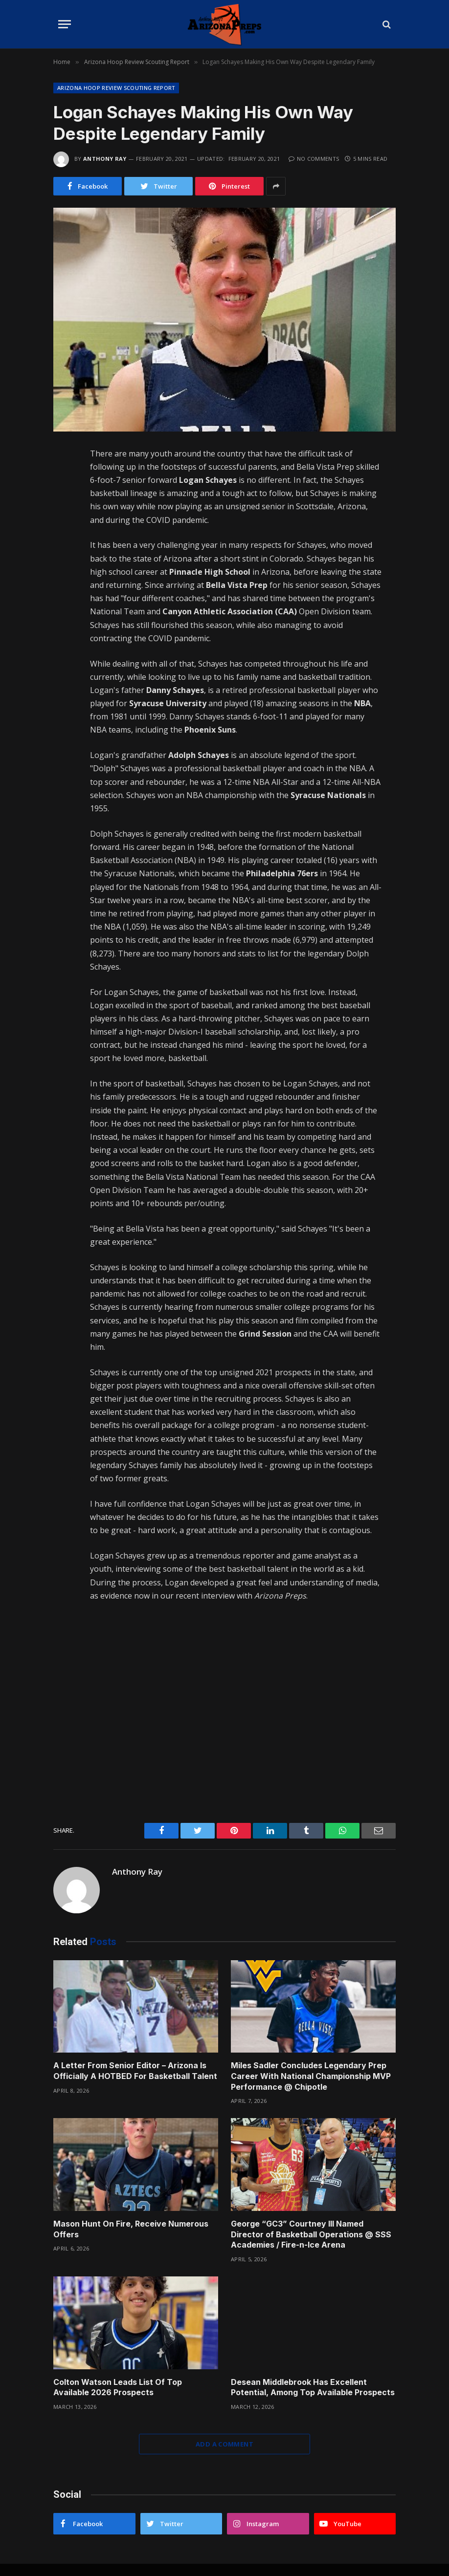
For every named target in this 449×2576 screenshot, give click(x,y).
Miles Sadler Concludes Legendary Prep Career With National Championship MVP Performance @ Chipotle (311, 2076)
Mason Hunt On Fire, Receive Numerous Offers (130, 2229)
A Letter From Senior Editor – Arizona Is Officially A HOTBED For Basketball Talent (135, 2070)
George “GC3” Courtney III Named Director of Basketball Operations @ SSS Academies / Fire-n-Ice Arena (311, 2234)
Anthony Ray (105, 158)
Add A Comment (224, 2444)
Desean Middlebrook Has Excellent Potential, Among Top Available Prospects (313, 2387)
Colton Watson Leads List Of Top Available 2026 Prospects (117, 2387)
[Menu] (64, 24)
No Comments (314, 158)
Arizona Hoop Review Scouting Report (116, 87)
